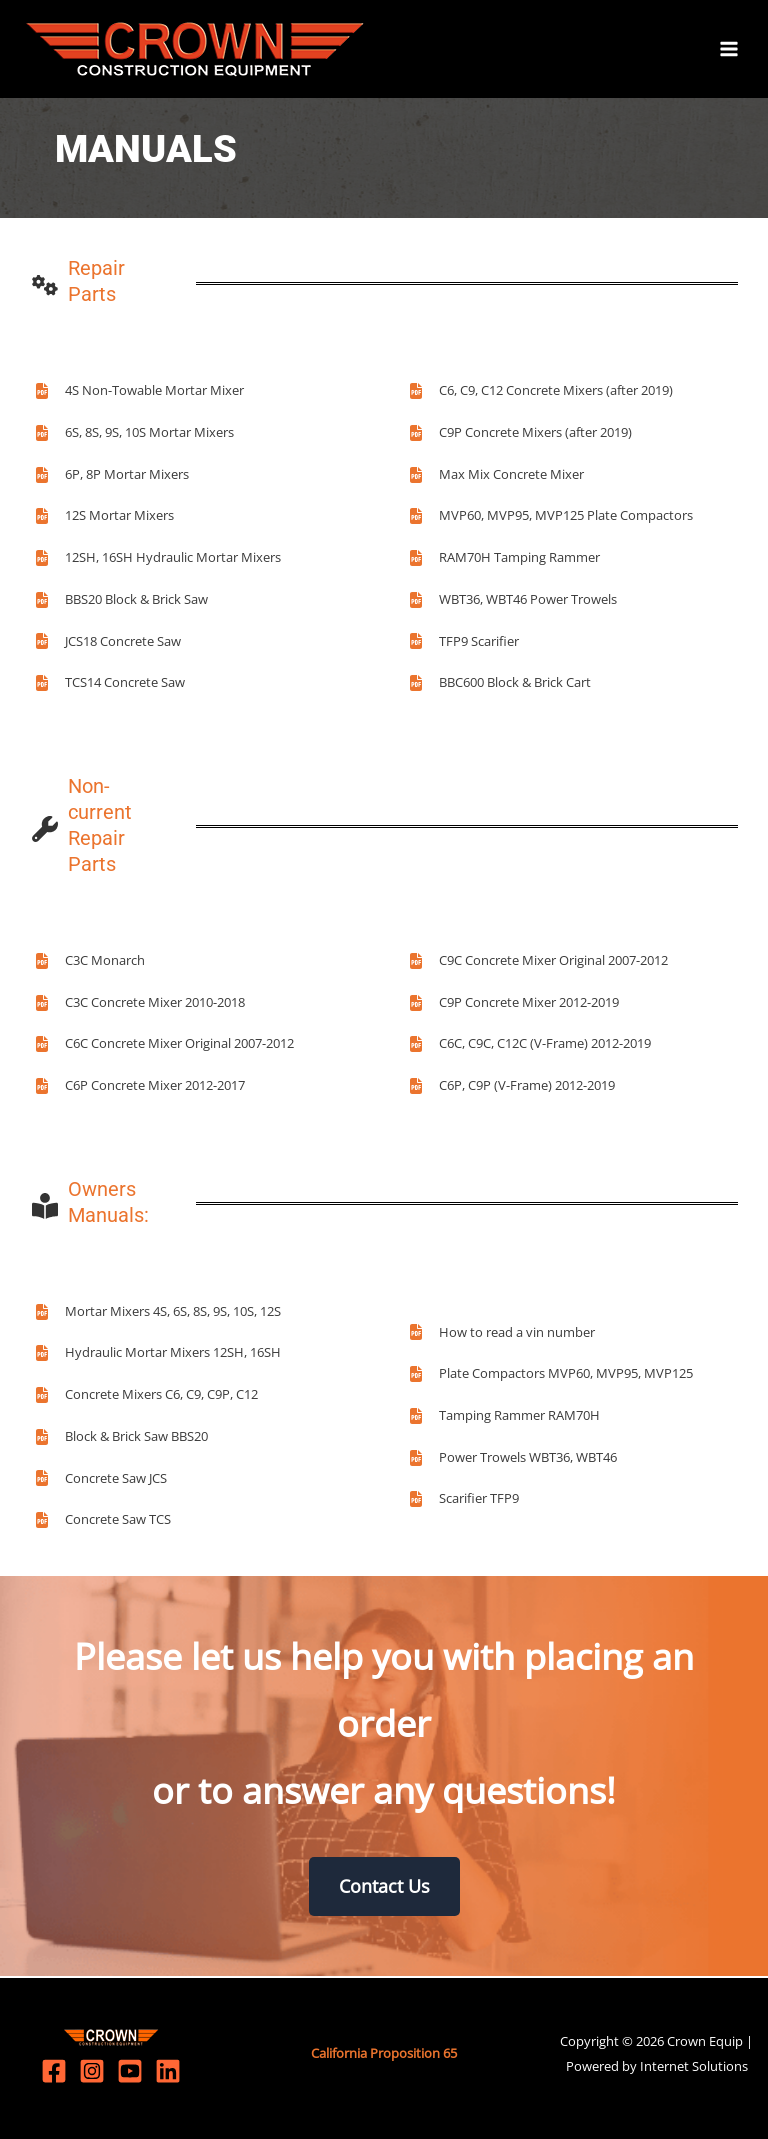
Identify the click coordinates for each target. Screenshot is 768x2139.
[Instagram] (92, 2071)
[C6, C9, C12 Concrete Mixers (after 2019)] (540, 393)
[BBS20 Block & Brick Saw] (121, 602)
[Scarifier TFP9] (463, 1501)
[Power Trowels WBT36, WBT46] (512, 1459)
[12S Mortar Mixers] (104, 518)
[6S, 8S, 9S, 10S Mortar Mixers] (134, 435)
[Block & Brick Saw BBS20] (121, 1439)
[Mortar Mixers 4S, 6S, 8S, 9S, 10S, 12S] (157, 1313)
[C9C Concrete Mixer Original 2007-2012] (538, 963)
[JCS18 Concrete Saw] (107, 643)
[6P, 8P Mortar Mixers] (111, 476)
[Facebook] (54, 2071)
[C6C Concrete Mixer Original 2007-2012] (164, 1046)
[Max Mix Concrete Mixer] (496, 476)
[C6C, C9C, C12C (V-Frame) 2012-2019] (529, 1046)
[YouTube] (130, 2071)
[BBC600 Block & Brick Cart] (499, 685)
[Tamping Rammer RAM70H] (504, 1418)
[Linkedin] (168, 2071)
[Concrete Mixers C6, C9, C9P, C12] (146, 1397)
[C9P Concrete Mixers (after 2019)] (520, 435)
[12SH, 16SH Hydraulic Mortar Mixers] (157, 560)
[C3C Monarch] (89, 963)
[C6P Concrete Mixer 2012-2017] (139, 1088)
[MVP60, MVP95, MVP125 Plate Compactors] (550, 518)
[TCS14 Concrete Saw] (109, 685)
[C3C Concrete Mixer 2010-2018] (139, 1004)
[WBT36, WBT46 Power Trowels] (512, 602)
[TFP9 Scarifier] (463, 643)
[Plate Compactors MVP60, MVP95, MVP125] (550, 1376)
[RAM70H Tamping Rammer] (504, 560)
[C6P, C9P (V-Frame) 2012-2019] (511, 1088)
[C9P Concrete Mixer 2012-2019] (513, 1004)
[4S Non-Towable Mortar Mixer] (139, 393)
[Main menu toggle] (729, 50)
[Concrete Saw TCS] (102, 1522)
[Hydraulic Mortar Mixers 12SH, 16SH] (157, 1355)
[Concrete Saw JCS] (100, 1480)
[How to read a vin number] (501, 1334)
